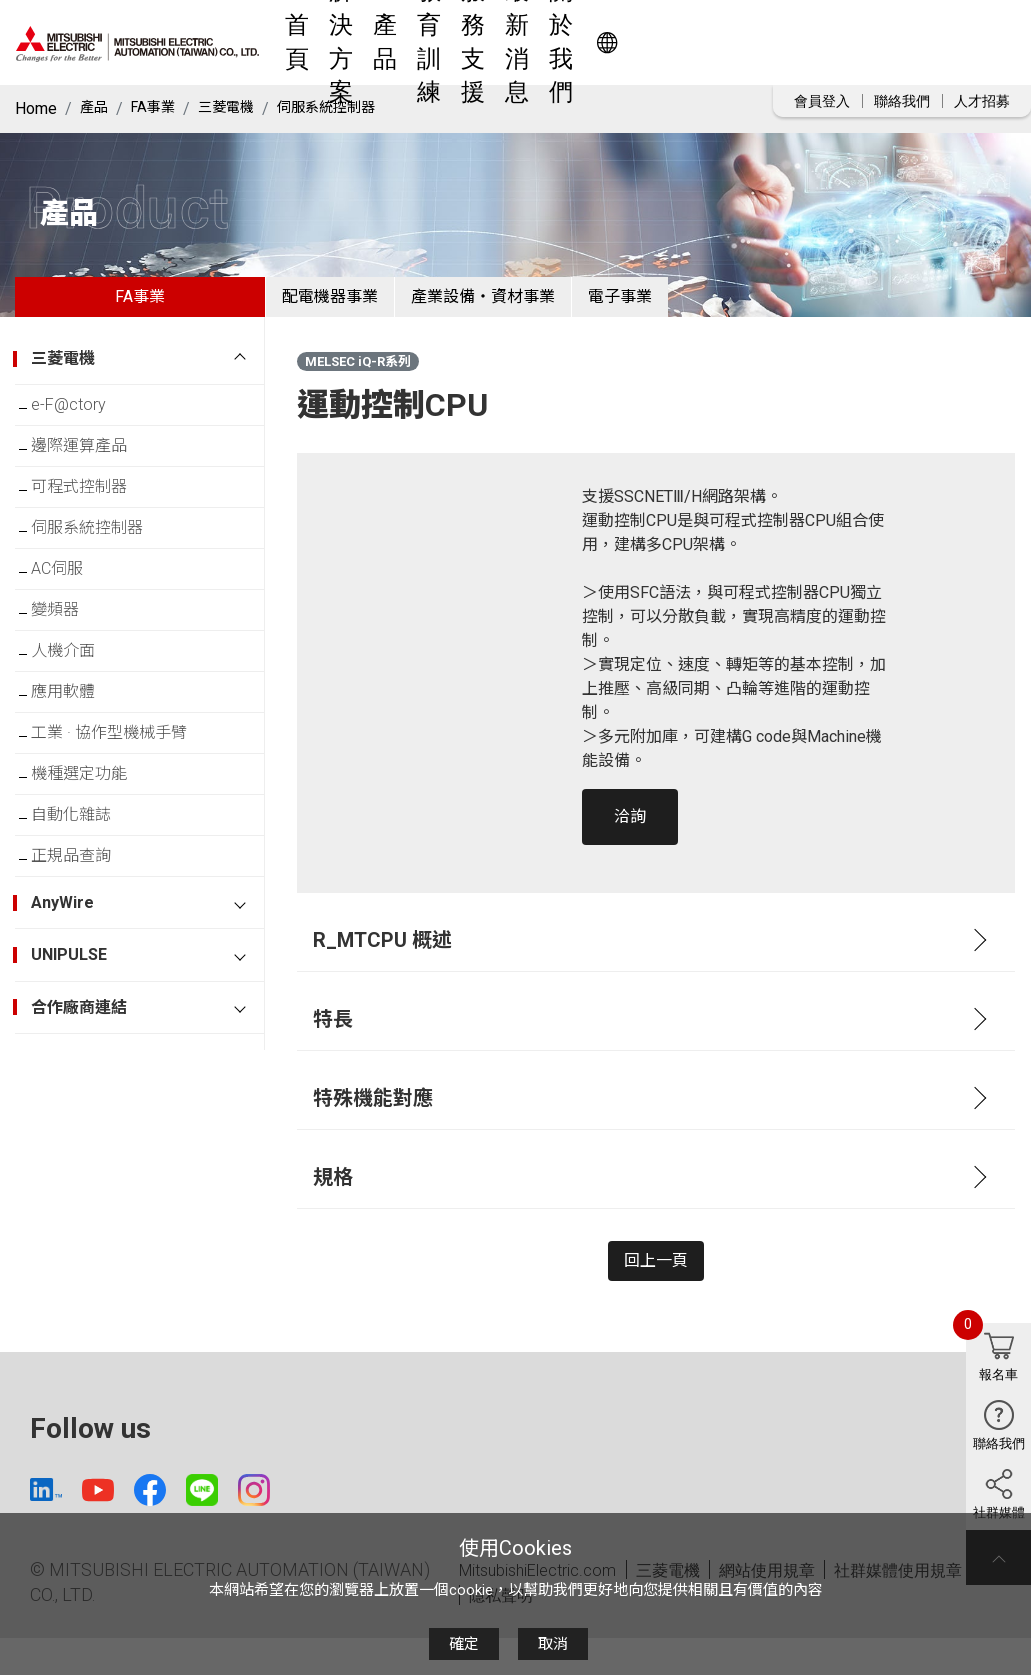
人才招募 (982, 101)
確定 (464, 1644)
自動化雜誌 (87, 914)
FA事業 (160, 108)
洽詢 (630, 832)
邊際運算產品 (95, 473)
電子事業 (700, 304)
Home (36, 108)
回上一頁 (656, 1284)
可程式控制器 (95, 522)
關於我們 (790, 42)
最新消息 (710, 42)
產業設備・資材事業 (531, 304)
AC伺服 (73, 620)
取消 (553, 1644)
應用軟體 (79, 767)
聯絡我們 (902, 101)
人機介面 (79, 718)
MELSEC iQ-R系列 (358, 377)
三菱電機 (240, 108)
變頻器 (71, 669)
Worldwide (916, 42)
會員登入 (822, 101)
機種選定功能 (95, 865)
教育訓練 (550, 42)
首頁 (355, 42)
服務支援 (630, 42)
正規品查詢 (87, 963)
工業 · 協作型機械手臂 (125, 816)
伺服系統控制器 (351, 108)
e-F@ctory (84, 424)
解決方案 (420, 42)
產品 (485, 42)
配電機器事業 (346, 304)
